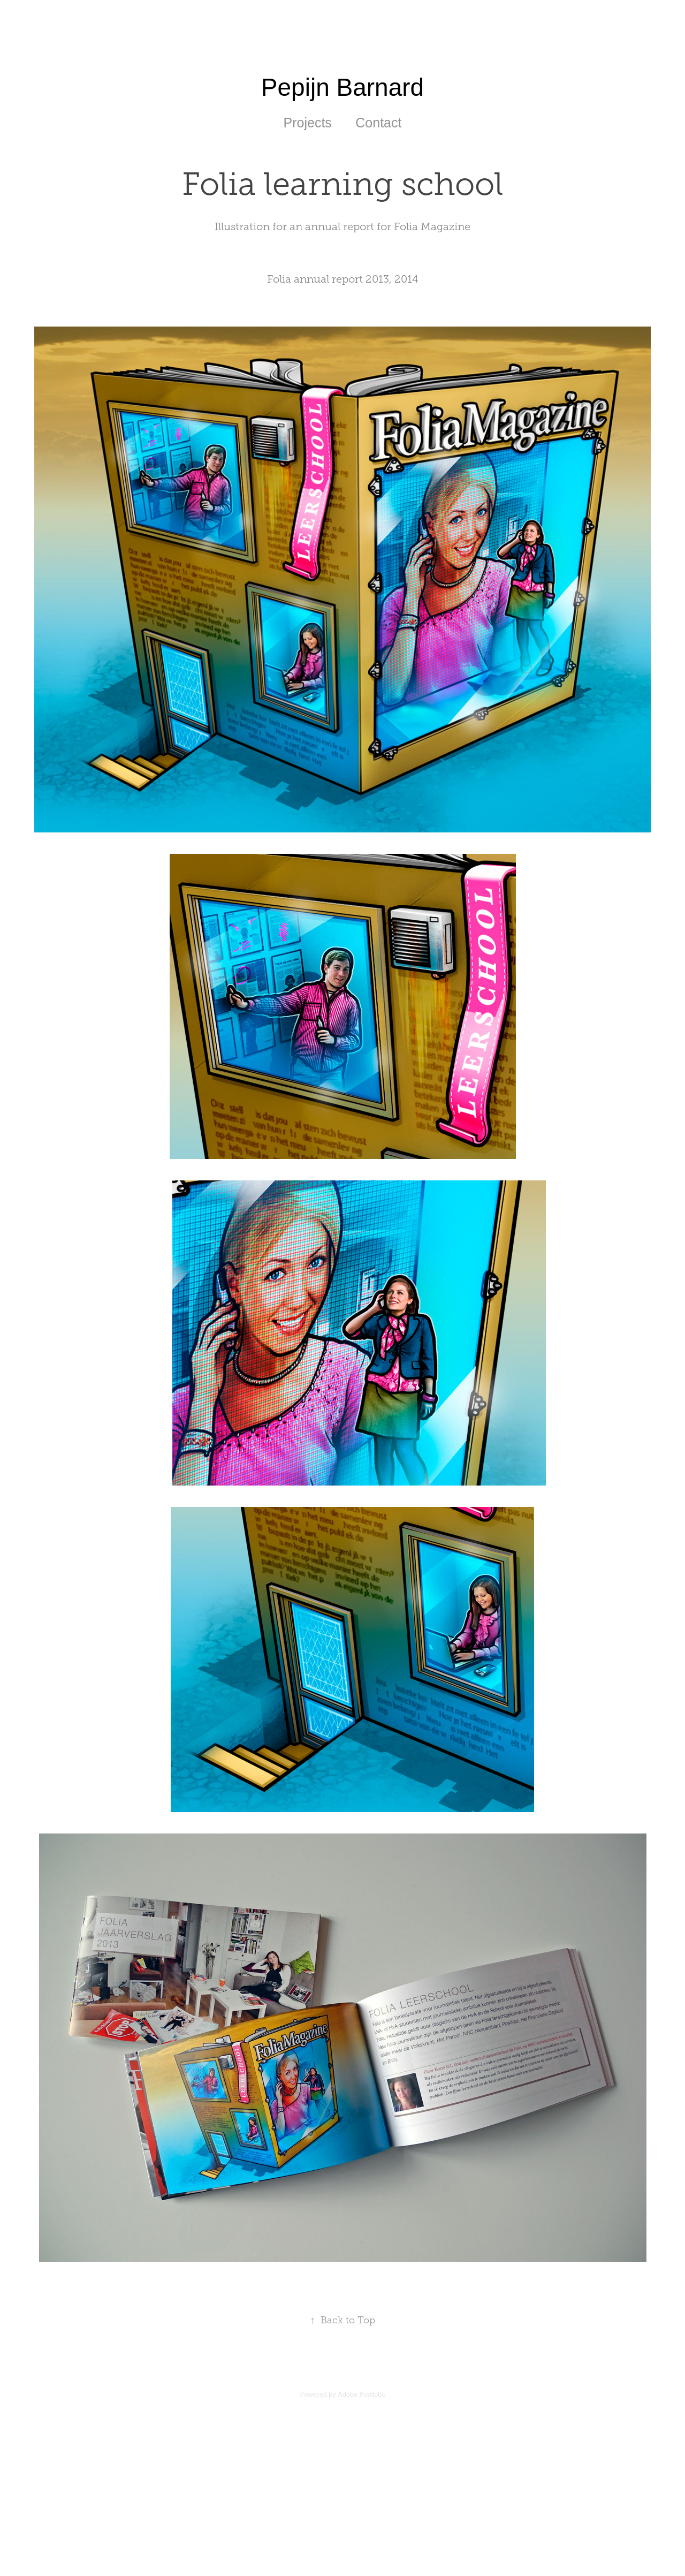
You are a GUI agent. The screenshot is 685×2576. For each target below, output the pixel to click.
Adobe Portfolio (361, 2394)
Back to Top (342, 2320)
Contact (378, 122)
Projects (308, 122)
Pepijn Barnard (342, 87)
